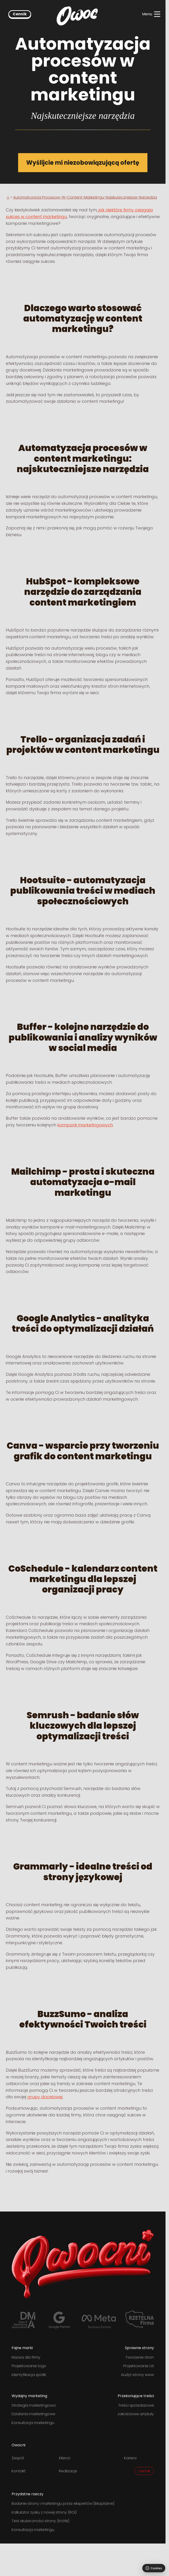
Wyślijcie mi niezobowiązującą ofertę (82, 162)
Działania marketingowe (33, 2414)
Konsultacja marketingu (33, 2423)
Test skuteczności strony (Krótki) (40, 2521)
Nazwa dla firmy (26, 2357)
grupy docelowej (44, 2097)
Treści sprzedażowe (136, 2405)
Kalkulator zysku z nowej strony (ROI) (44, 2512)
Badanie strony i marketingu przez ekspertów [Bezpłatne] (63, 2504)
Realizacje (68, 2471)
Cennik (20, 14)
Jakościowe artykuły (135, 2414)
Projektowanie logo (29, 2366)
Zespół (18, 2458)
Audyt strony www (137, 2375)
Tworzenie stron (139, 2357)
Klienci (64, 2458)
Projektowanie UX (138, 2366)
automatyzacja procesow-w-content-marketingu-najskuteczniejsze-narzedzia (85, 197)
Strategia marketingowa (33, 2405)
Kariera (130, 2458)
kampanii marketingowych (85, 1125)
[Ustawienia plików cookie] (153, 2568)
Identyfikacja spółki (29, 2375)
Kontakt (19, 2471)
